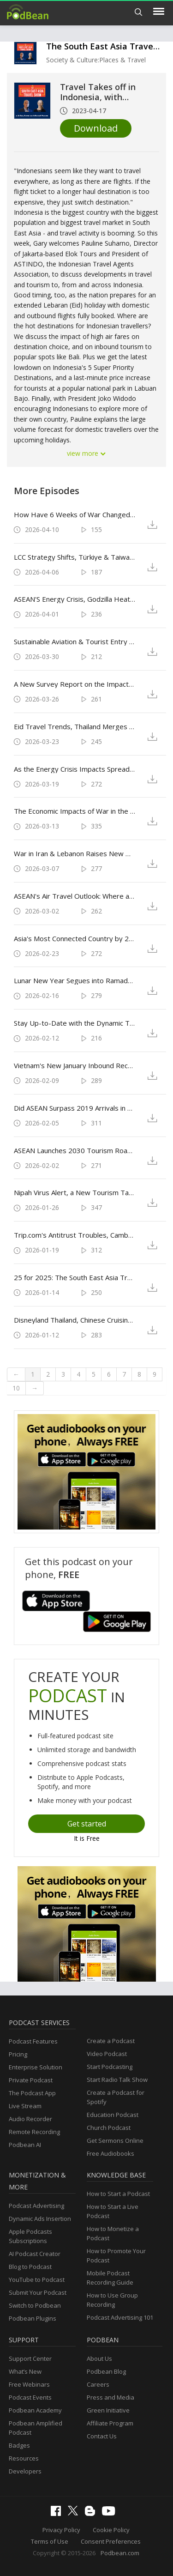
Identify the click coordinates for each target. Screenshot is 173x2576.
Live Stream (25, 2106)
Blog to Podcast (30, 2266)
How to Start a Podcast (118, 2193)
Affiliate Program (110, 2423)
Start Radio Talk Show (117, 2079)
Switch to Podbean (35, 2305)
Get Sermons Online (115, 2140)
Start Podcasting (109, 2066)
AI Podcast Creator (34, 2253)
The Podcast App (32, 2093)
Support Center (30, 2358)
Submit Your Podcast (37, 2292)
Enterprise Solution (35, 2067)
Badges (19, 2445)
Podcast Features (33, 2041)
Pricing (18, 2054)
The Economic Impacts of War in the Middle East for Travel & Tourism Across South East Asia (75, 811)
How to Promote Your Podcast (116, 2255)
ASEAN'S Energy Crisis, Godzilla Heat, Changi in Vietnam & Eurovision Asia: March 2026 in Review (75, 599)
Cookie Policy (111, 2530)
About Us (99, 2358)
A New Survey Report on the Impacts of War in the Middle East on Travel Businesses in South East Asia (75, 684)
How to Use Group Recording (112, 2300)
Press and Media (110, 2397)
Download (96, 128)
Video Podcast (107, 2054)
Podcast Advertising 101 (120, 2317)
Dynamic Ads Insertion (40, 2218)
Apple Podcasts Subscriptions (30, 2236)
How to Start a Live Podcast (112, 2211)
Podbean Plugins (32, 2318)
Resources (24, 2458)
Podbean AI (25, 2145)
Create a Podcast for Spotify (115, 2097)
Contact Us (102, 2436)
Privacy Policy (61, 2530)
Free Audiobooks (110, 2153)
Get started (86, 1824)
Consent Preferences (111, 2541)
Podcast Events (30, 2397)
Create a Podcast (111, 2041)
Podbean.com (120, 2553)
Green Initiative (108, 2410)
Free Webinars (29, 2384)
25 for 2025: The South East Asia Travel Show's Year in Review (75, 1277)
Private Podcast (31, 2080)
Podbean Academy (35, 2410)
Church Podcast (109, 2127)
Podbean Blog (106, 2371)
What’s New (25, 2371)
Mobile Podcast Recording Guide (110, 2277)
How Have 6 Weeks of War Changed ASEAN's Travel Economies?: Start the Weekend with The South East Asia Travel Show (75, 514)
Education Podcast (112, 2114)
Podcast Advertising (36, 2205)
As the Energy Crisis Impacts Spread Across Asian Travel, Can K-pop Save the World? (75, 769)
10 (16, 1388)
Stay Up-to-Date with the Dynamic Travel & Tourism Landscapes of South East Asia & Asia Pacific (75, 1023)
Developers (25, 2471)
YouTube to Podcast (37, 2279)
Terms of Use (49, 2541)
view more (87, 453)
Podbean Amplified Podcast (35, 2428)
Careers (98, 2384)
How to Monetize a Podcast (113, 2233)
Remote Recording (34, 2132)
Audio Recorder (30, 2119)
